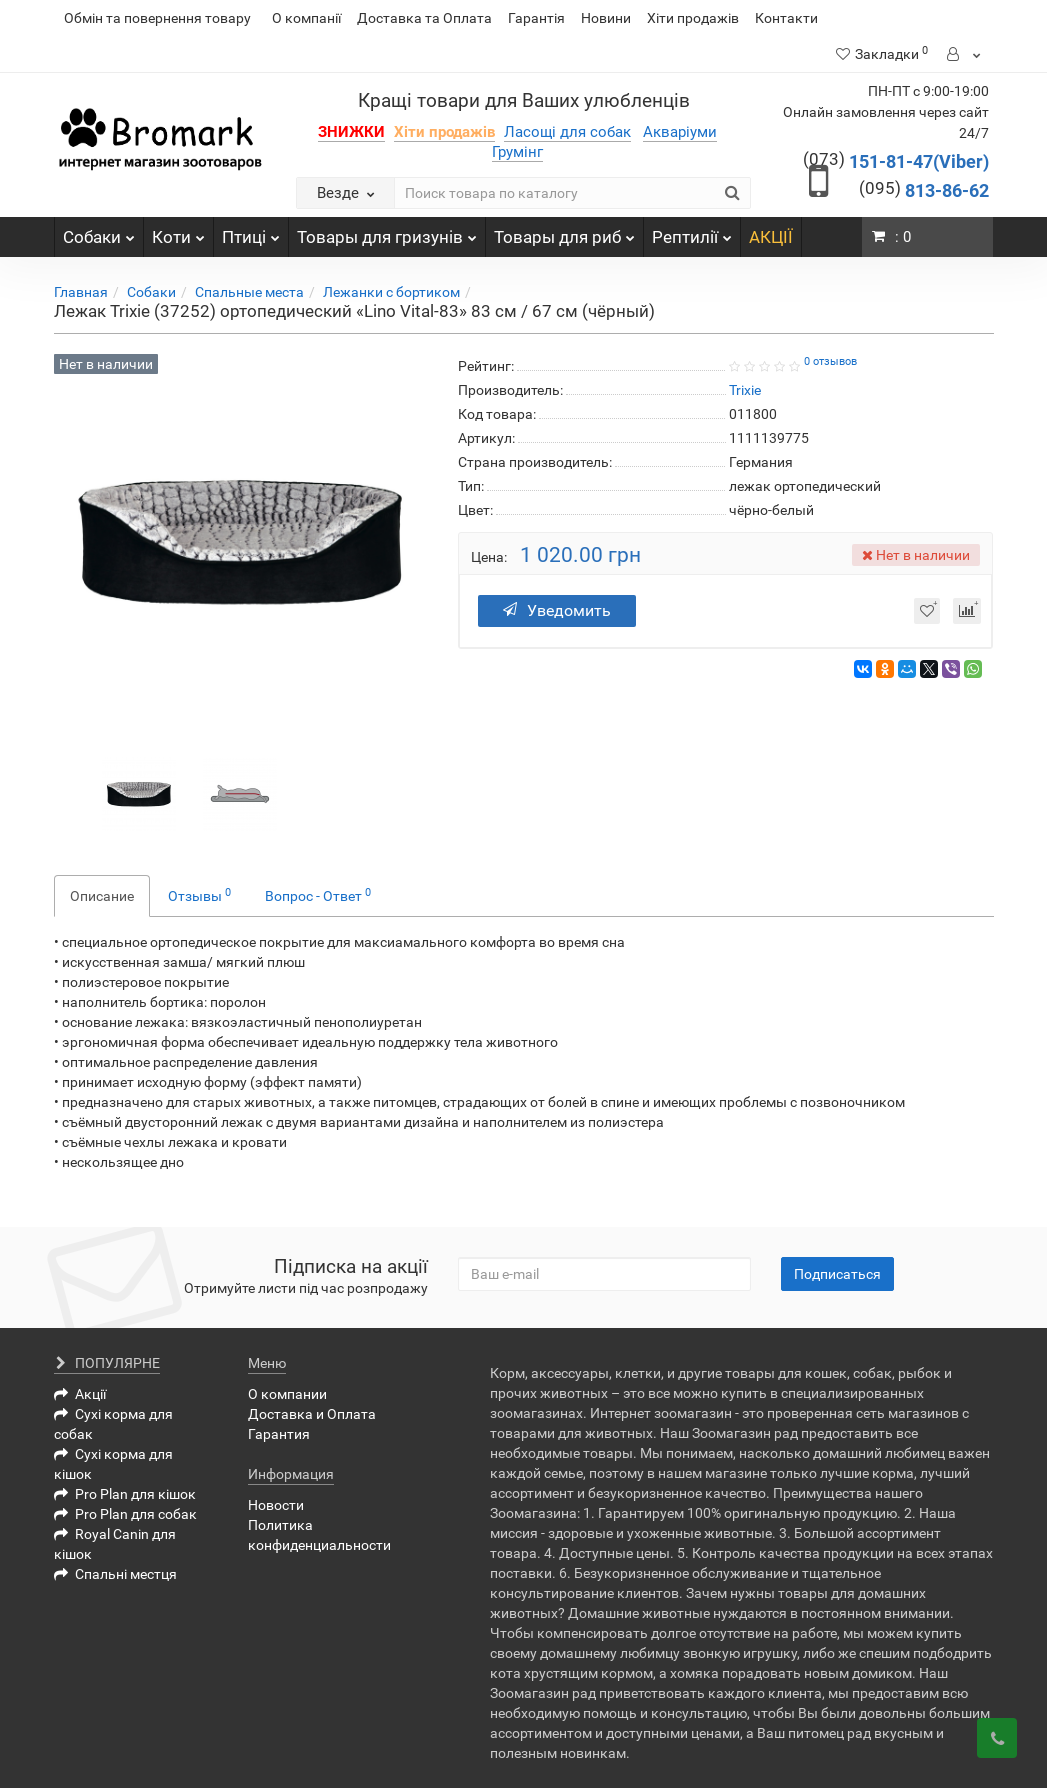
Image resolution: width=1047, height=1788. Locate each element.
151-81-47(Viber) (896, 161)
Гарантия (279, 1434)
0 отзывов (830, 361)
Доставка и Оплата (312, 1414)
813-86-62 (924, 190)
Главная (81, 292)
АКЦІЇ (771, 237)
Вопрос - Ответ (318, 895)
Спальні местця (115, 1574)
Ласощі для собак (567, 132)
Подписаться (837, 1274)
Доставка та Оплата (424, 18)
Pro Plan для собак (125, 1514)
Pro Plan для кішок (125, 1494)
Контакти (786, 18)
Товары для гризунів (387, 232)
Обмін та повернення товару (157, 18)
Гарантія (536, 18)
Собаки (99, 232)
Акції (80, 1394)
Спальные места (249, 292)
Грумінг (517, 152)
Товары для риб (564, 232)
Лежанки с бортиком (391, 292)
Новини (606, 18)
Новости (276, 1505)
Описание (102, 896)
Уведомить (559, 610)
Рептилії (692, 232)
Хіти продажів (693, 18)
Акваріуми (680, 132)
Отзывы (199, 895)
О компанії (306, 18)
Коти (178, 232)
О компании (287, 1394)
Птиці (251, 232)
